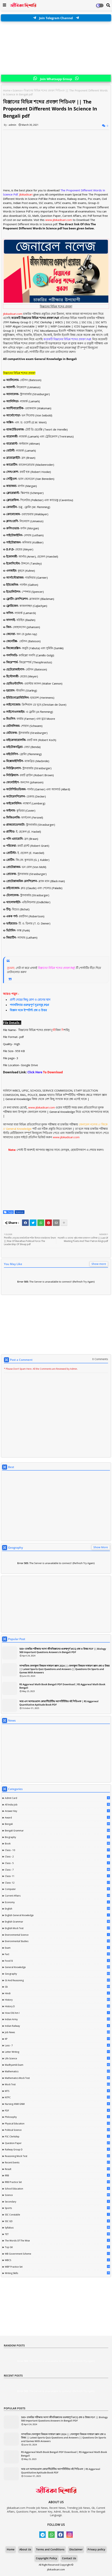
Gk (57, 1986)
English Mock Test (57, 1928)
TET (57, 2234)
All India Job (57, 1804)
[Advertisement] (56, 48)
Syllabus (57, 2227)
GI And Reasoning (57, 1980)
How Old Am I (57, 2013)
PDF (57, 2110)
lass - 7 (57, 2045)
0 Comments (100, 1359)
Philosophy (57, 2117)
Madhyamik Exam (57, 2064)
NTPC (57, 2097)
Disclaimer (76, 2549)
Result (57, 2169)
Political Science (57, 2130)
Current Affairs (57, 1895)
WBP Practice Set (57, 2266)
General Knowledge (57, 1967)
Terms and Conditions (50, 2549)
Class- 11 (57, 1876)
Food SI (57, 1960)
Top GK (57, 2247)
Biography (57, 1837)
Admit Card (57, 1798)
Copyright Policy (46, 2558)
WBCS (57, 2260)
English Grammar (57, 1921)
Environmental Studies (57, 1941)
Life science (57, 2058)
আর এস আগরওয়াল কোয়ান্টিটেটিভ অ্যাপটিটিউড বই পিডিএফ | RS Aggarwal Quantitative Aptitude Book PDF (58, 1703)
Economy (57, 1902)
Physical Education (57, 2123)
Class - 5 (57, 1863)
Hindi (57, 1993)
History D (57, 2006)
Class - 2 (57, 1856)
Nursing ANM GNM (57, 2104)
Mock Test (57, 2084)
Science (17, 90)
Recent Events (57, 2162)
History (57, 1999)
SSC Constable (57, 2214)
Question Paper (57, 2143)
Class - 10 (57, 1850)
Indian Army (57, 2019)
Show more (99, 1264)
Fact (57, 1954)
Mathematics (57, 2071)
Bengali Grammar (57, 1830)
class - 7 (57, 1869)
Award (57, 1817)
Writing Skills (57, 2273)
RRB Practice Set (57, 2182)
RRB (57, 2175)
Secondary (57, 2201)
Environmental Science (57, 1934)
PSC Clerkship (57, 2136)
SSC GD (57, 2221)
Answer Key (57, 1811)
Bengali (57, 1824)
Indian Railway (57, 2025)
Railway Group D (57, 2149)
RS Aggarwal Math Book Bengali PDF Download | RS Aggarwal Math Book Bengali (62, 1686)
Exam (57, 1947)
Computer (57, 1889)
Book (57, 1843)
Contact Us (69, 2558)
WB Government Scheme (57, 2253)
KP (57, 2038)
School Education (57, 2188)
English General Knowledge (57, 1915)
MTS (57, 2091)
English (57, 1908)
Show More (100, 1547)
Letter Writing (57, 2051)
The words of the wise (57, 2240)
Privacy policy (96, 2549)
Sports (57, 2208)
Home (7, 90)
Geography (57, 1973)
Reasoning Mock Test (57, 2156)
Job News (57, 2032)
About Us (25, 2549)
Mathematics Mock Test (57, 2078)
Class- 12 (57, 1882)
